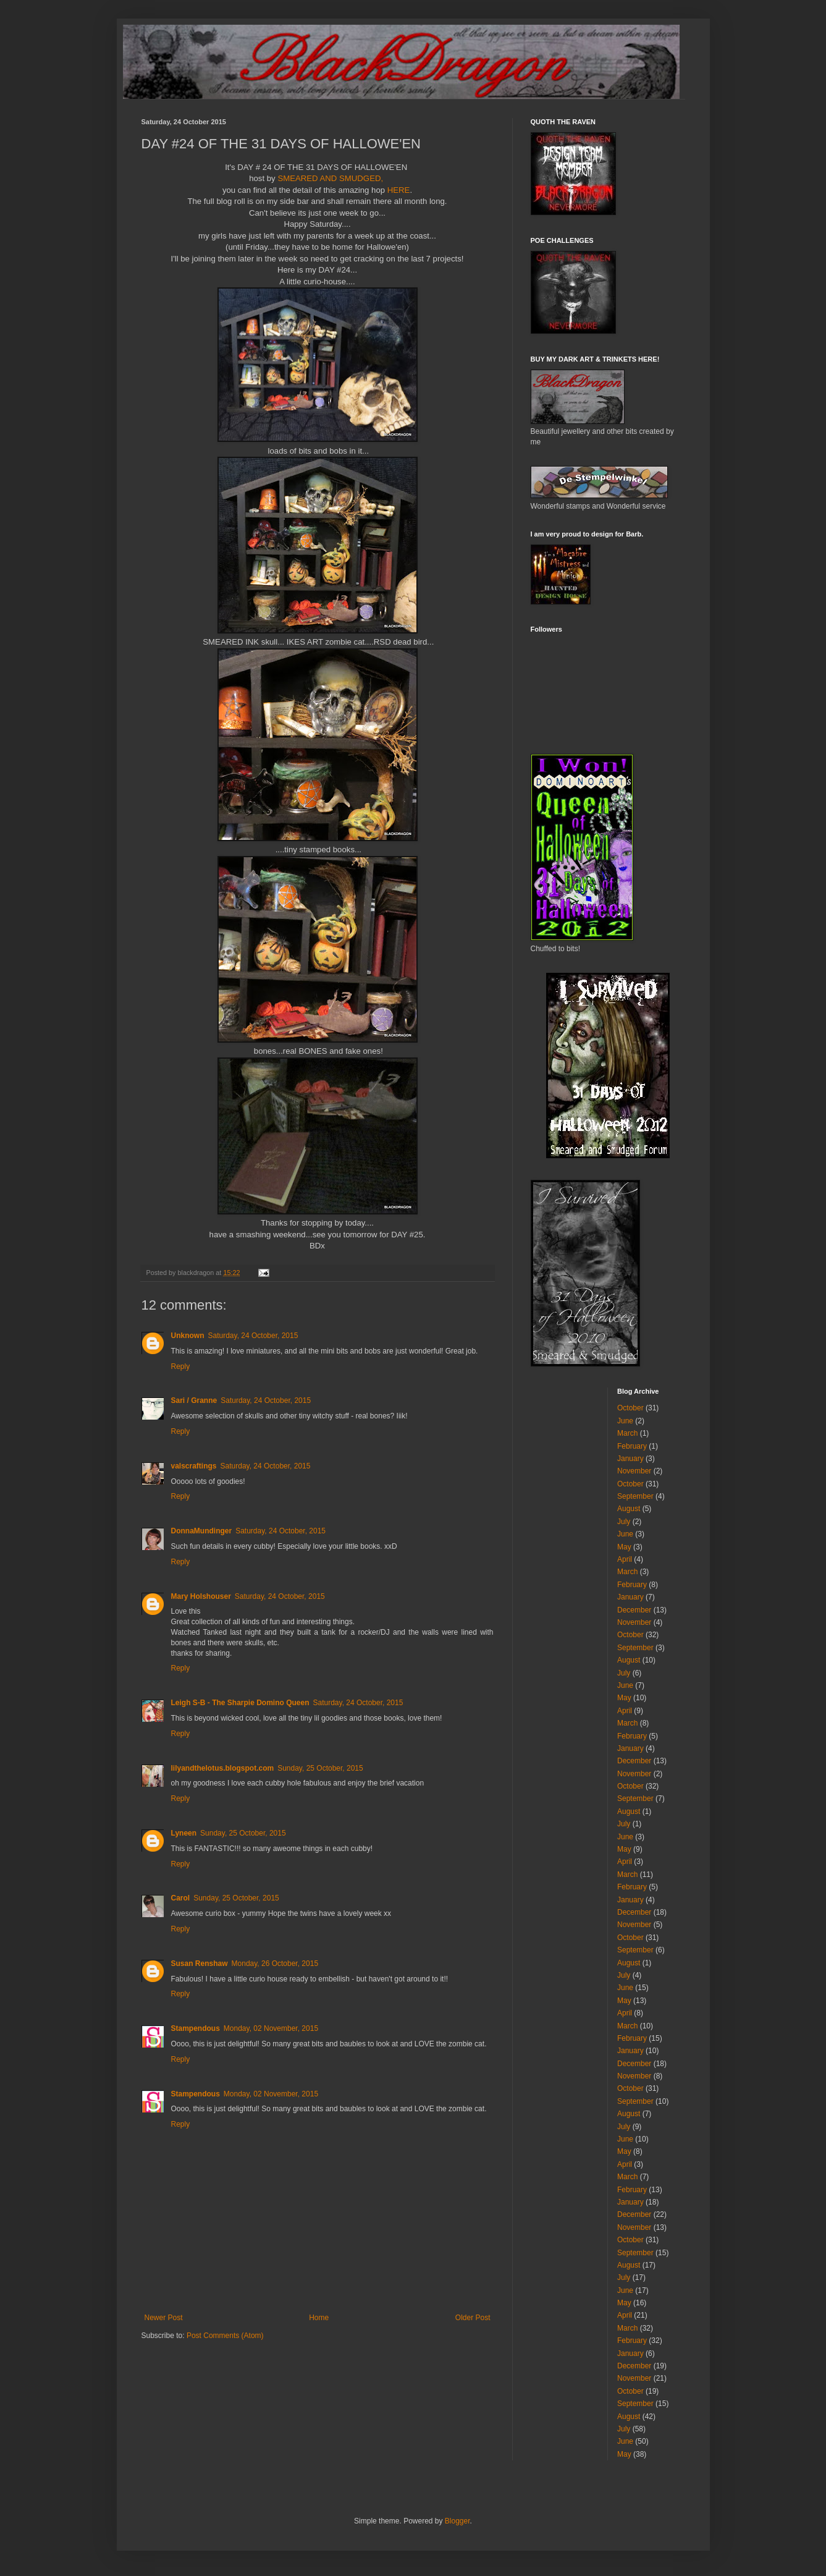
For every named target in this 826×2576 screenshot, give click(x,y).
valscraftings (194, 1466)
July (623, 1521)
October (630, 1408)
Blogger (457, 2521)
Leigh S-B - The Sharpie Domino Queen (240, 1702)
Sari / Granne (194, 1400)
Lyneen (184, 1833)
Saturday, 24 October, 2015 (253, 1335)
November (634, 1471)
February (632, 1446)
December (634, 1610)
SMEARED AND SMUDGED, (329, 178)
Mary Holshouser (201, 1596)
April (624, 1559)
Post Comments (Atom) (225, 2335)
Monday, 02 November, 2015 (271, 2028)
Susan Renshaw (199, 1963)
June (625, 1421)
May (624, 1547)
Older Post (473, 2317)
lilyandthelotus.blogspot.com (222, 1768)
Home (319, 2317)
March (627, 1433)
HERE (398, 190)
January (630, 1458)
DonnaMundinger (201, 1531)
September (635, 1496)
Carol (180, 1898)
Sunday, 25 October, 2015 (320, 1768)
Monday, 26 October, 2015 (275, 1963)
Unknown (187, 1335)
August (628, 1508)
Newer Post (164, 2317)
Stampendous (195, 2028)
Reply (180, 1366)
